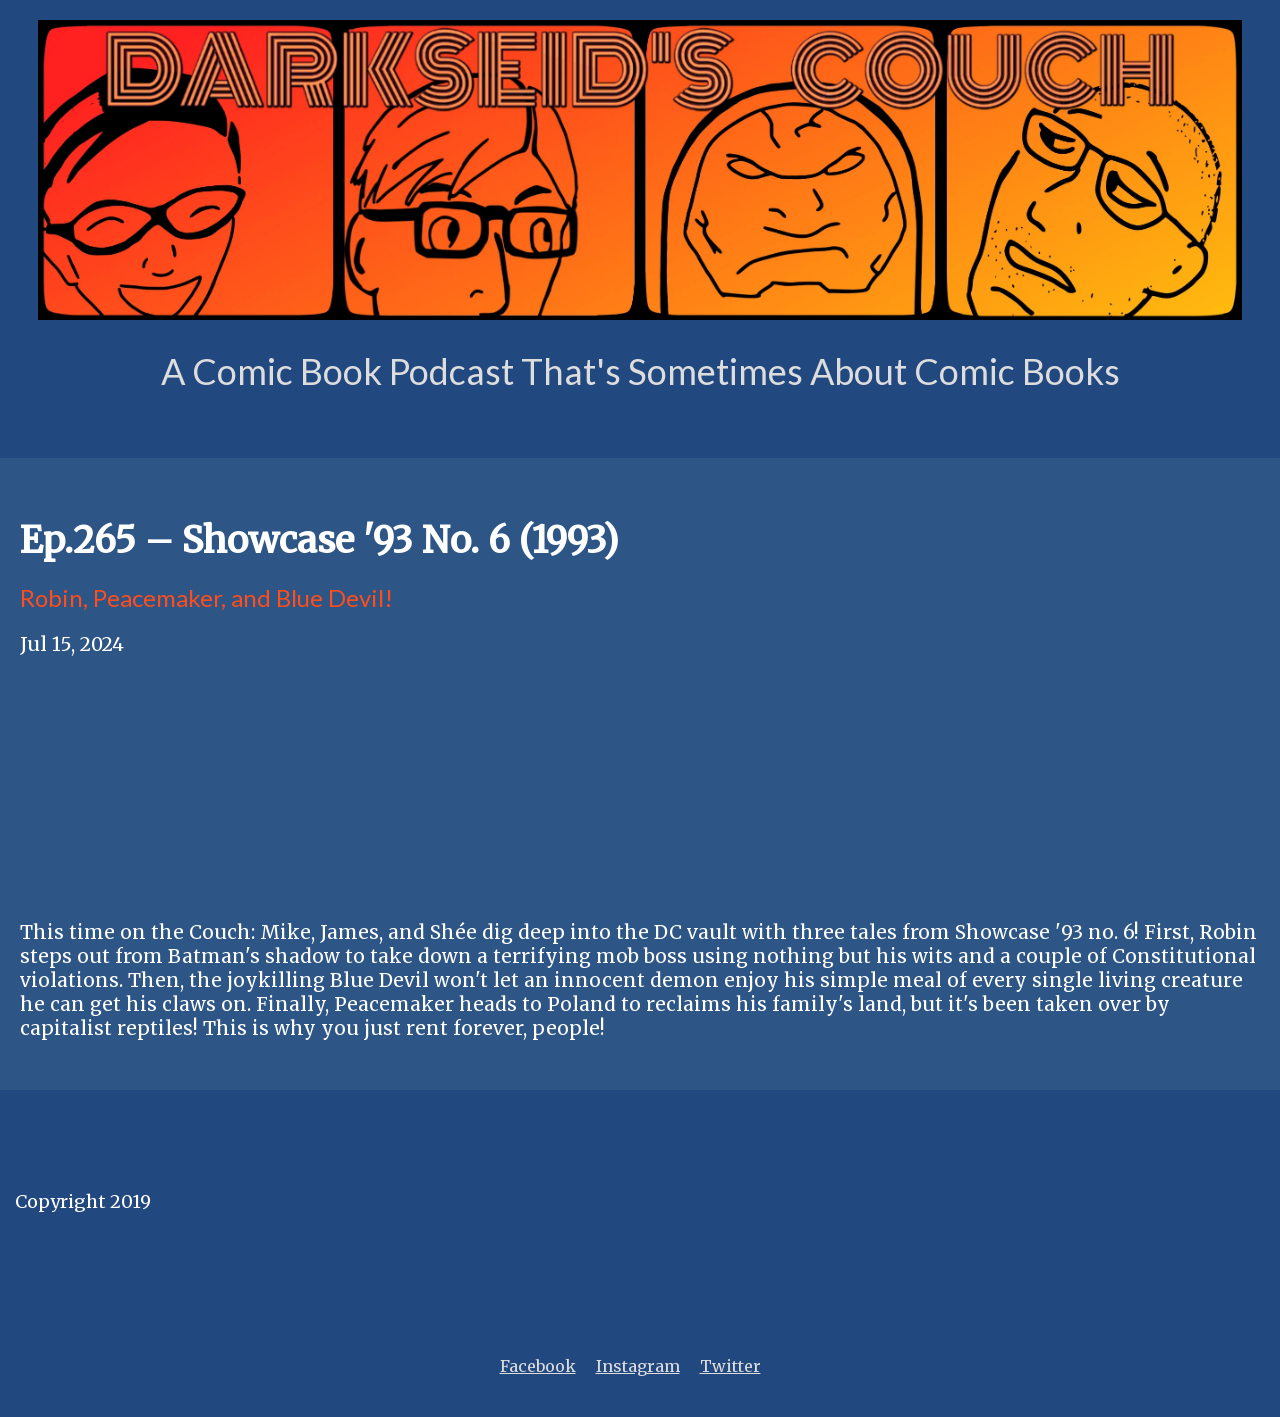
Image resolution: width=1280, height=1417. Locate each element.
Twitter (730, 1366)
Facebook (538, 1366)
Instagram (638, 1366)
